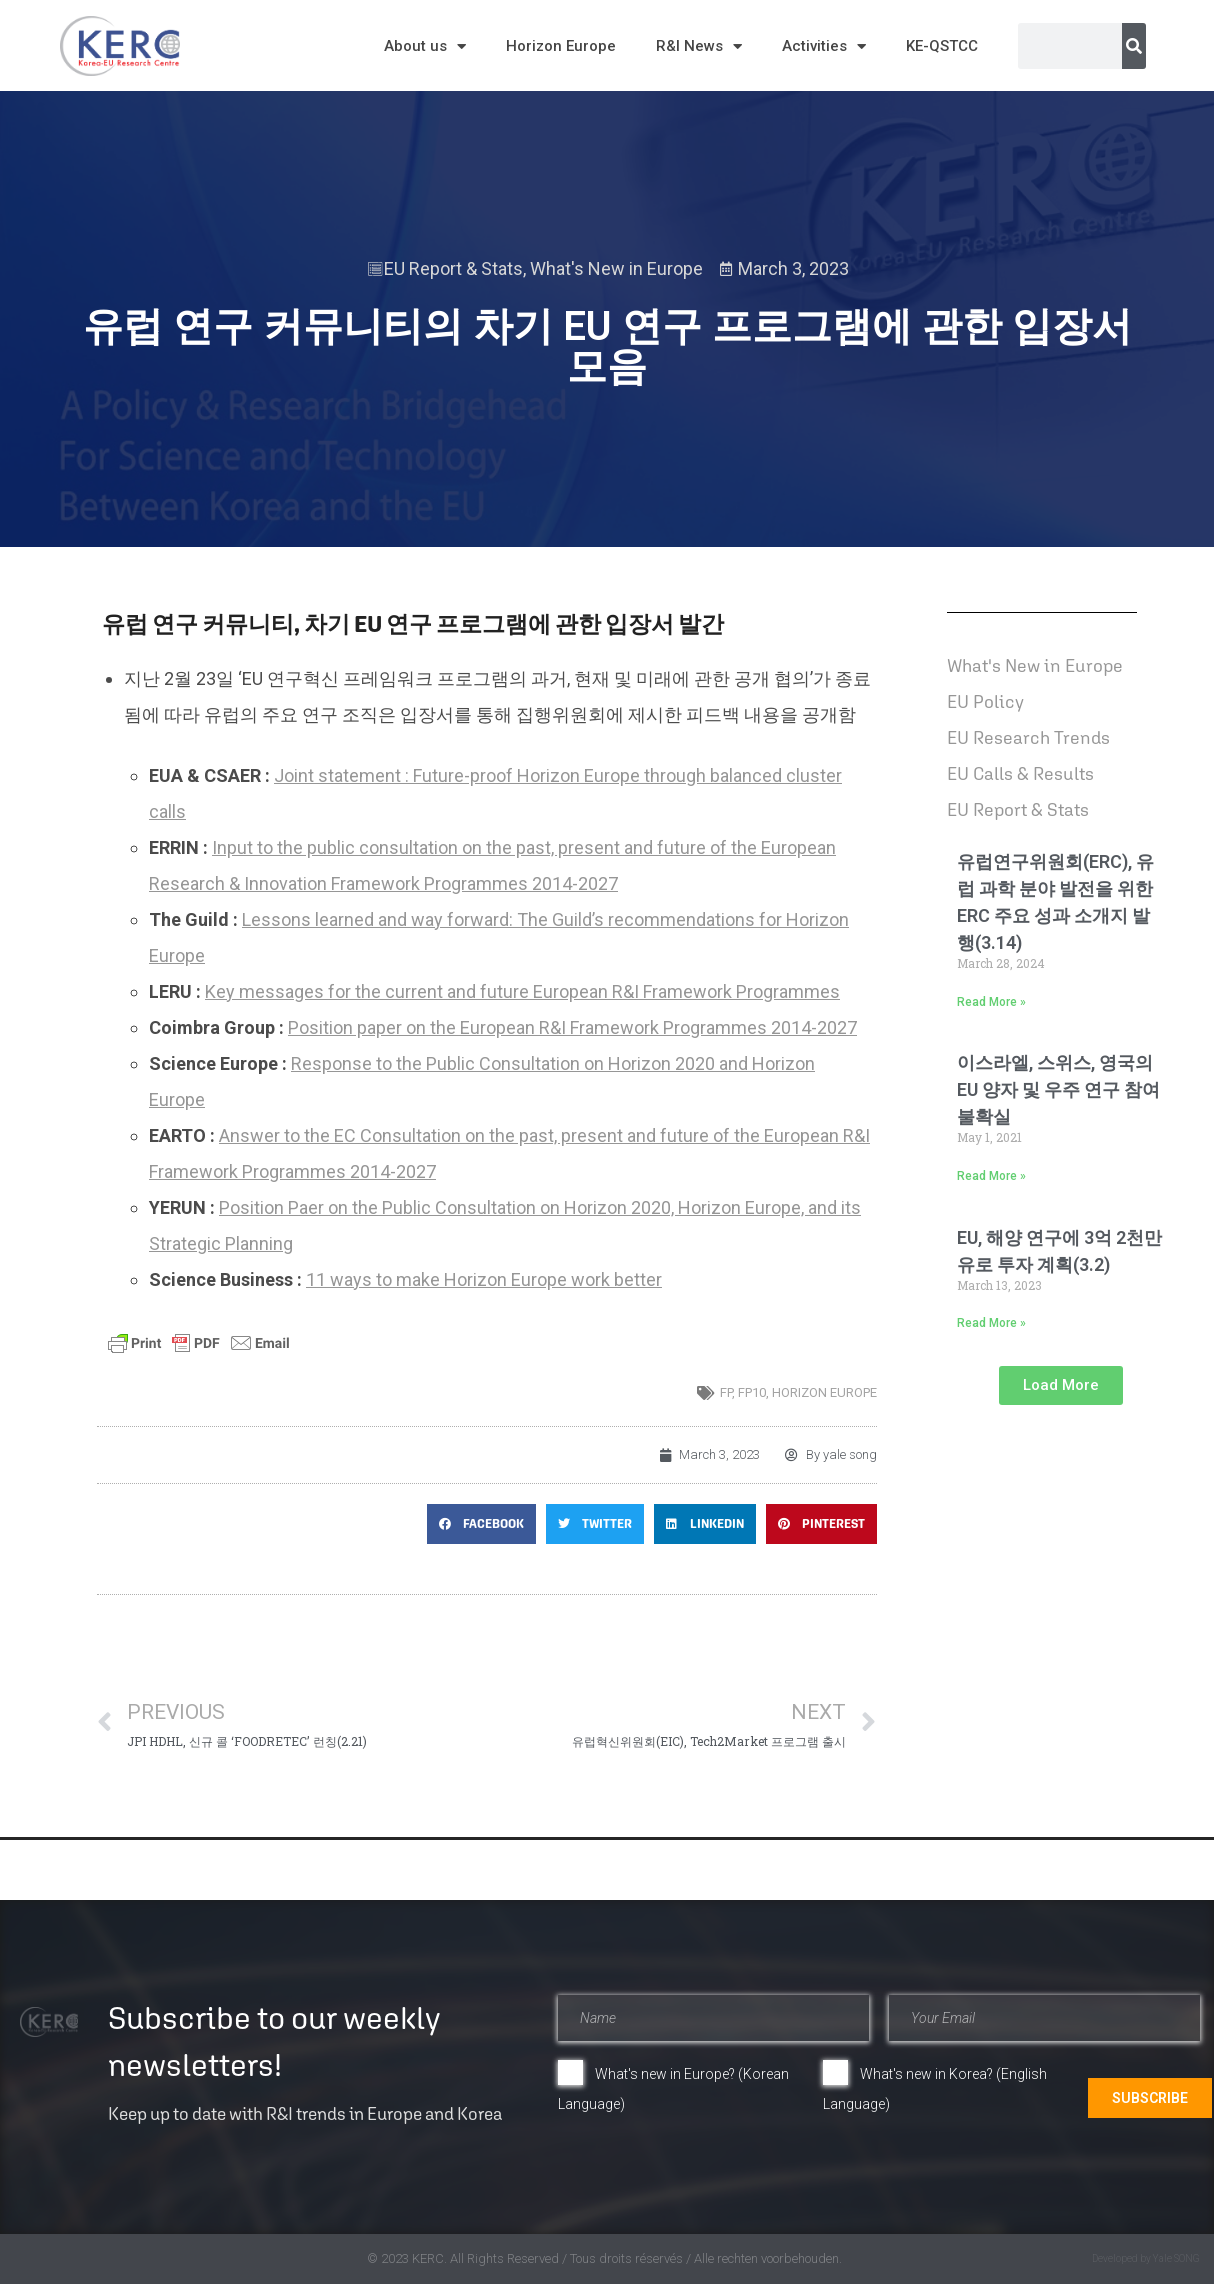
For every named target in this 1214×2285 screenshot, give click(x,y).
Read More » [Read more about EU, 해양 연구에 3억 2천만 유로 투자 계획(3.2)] (991, 1323)
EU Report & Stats (453, 268)
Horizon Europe (561, 46)
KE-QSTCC (942, 46)
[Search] (1134, 46)
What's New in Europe (616, 268)
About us (425, 46)
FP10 (752, 1392)
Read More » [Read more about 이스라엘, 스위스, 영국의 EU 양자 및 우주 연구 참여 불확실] (991, 1176)
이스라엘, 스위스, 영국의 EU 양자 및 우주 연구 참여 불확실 (1058, 1089)
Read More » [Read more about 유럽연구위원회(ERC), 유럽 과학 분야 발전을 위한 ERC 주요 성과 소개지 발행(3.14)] (991, 1002)
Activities (824, 46)
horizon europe (824, 1392)
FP (726, 1392)
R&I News (699, 46)
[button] (481, 1524)
